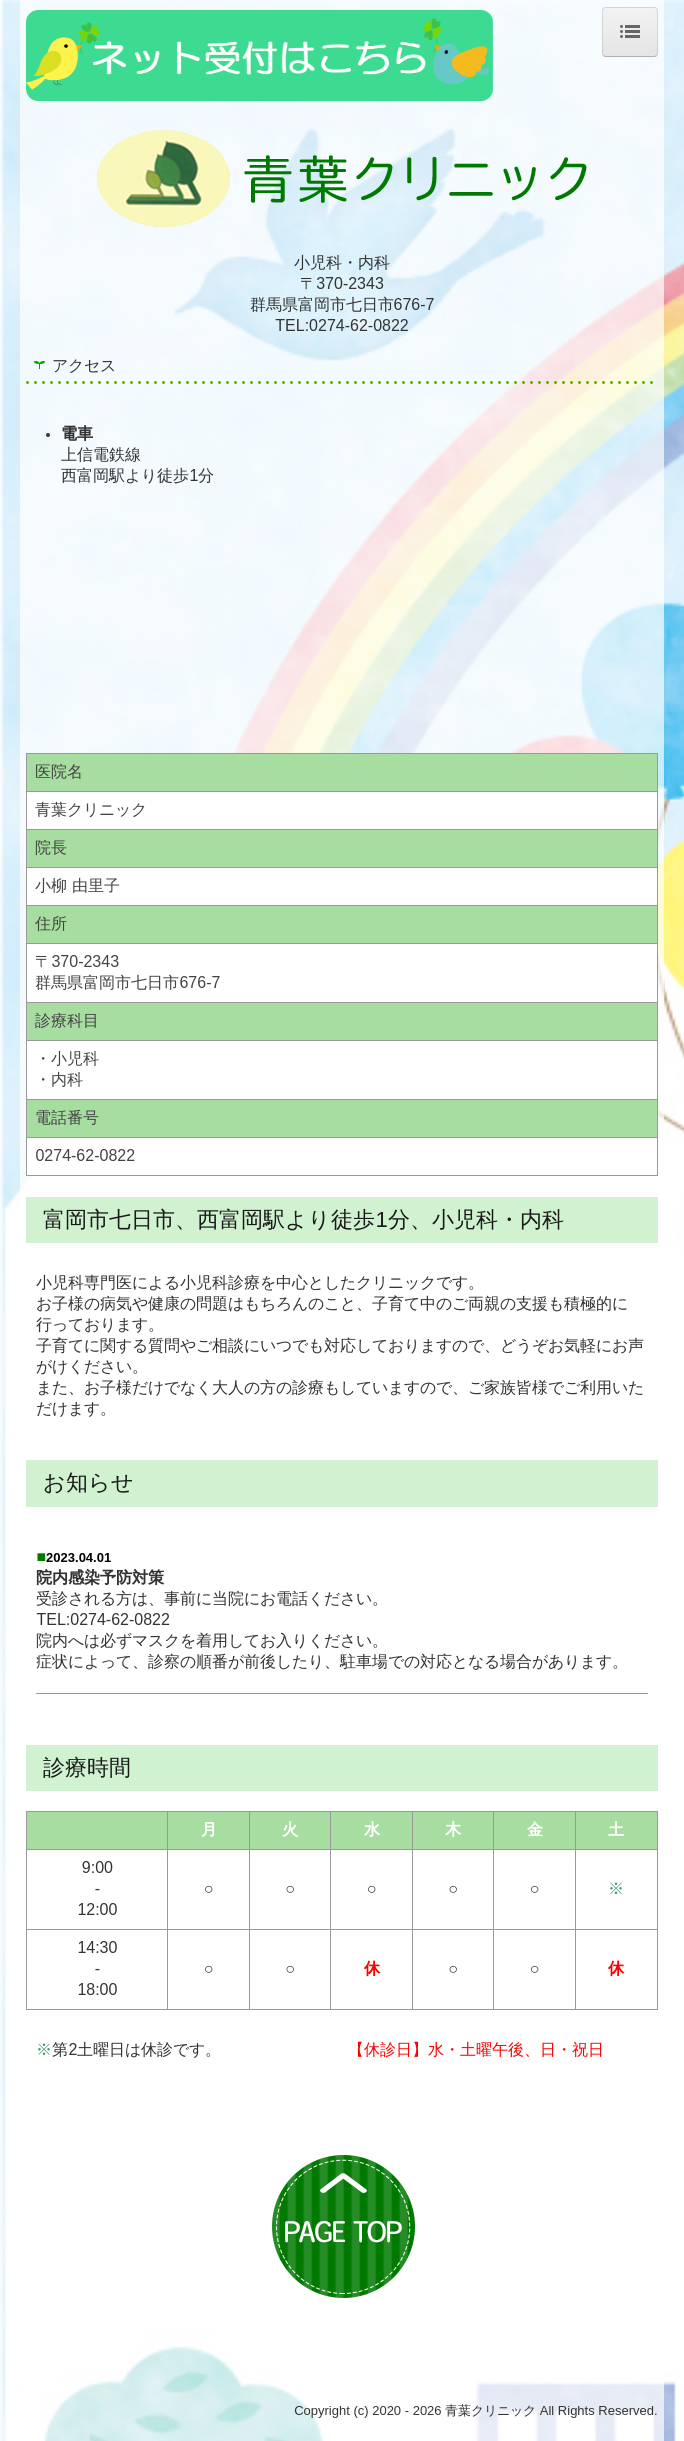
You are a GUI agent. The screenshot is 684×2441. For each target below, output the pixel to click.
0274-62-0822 (359, 325)
